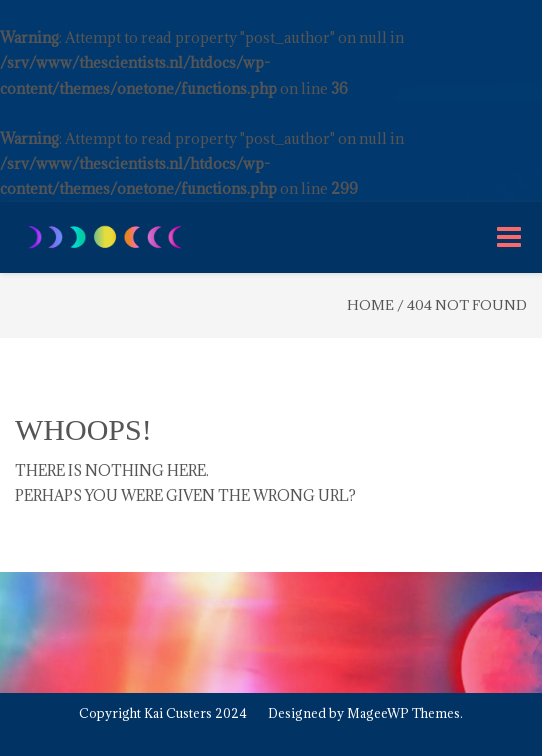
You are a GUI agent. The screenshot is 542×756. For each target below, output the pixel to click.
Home (370, 305)
